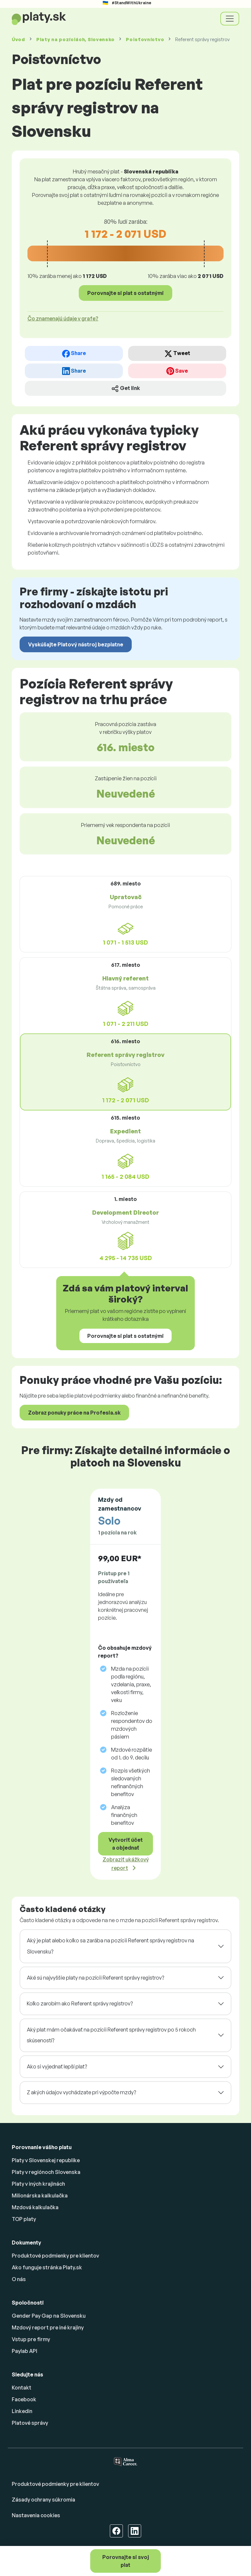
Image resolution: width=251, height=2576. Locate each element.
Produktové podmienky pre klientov (55, 2255)
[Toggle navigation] (229, 18)
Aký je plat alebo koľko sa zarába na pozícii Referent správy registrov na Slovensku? (110, 1946)
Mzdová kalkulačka (35, 2207)
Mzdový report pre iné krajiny (48, 2327)
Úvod (18, 39)
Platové (30, 2423)
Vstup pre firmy (31, 2339)
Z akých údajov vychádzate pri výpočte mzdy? (81, 2092)
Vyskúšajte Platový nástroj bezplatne (75, 644)
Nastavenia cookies (36, 2515)
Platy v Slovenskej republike (46, 2160)
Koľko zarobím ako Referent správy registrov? (80, 2003)
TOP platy (24, 2219)
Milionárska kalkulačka (40, 2195)
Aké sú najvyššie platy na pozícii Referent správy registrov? (95, 1977)
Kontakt (21, 2387)
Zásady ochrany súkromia (43, 2499)
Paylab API (24, 2351)
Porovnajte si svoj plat (125, 2561)
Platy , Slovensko (75, 39)
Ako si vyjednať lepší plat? (57, 2066)
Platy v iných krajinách (38, 2183)
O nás (19, 2279)
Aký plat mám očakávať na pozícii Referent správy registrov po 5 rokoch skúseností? (111, 2035)
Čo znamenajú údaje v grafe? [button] (62, 318)
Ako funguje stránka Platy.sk (47, 2267)
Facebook (24, 2399)
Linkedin (22, 2411)
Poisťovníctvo (145, 39)
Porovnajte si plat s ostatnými (125, 293)
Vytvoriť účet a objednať (126, 1844)
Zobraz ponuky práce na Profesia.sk (74, 1412)
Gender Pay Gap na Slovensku (49, 2315)
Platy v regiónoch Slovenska (46, 2172)
